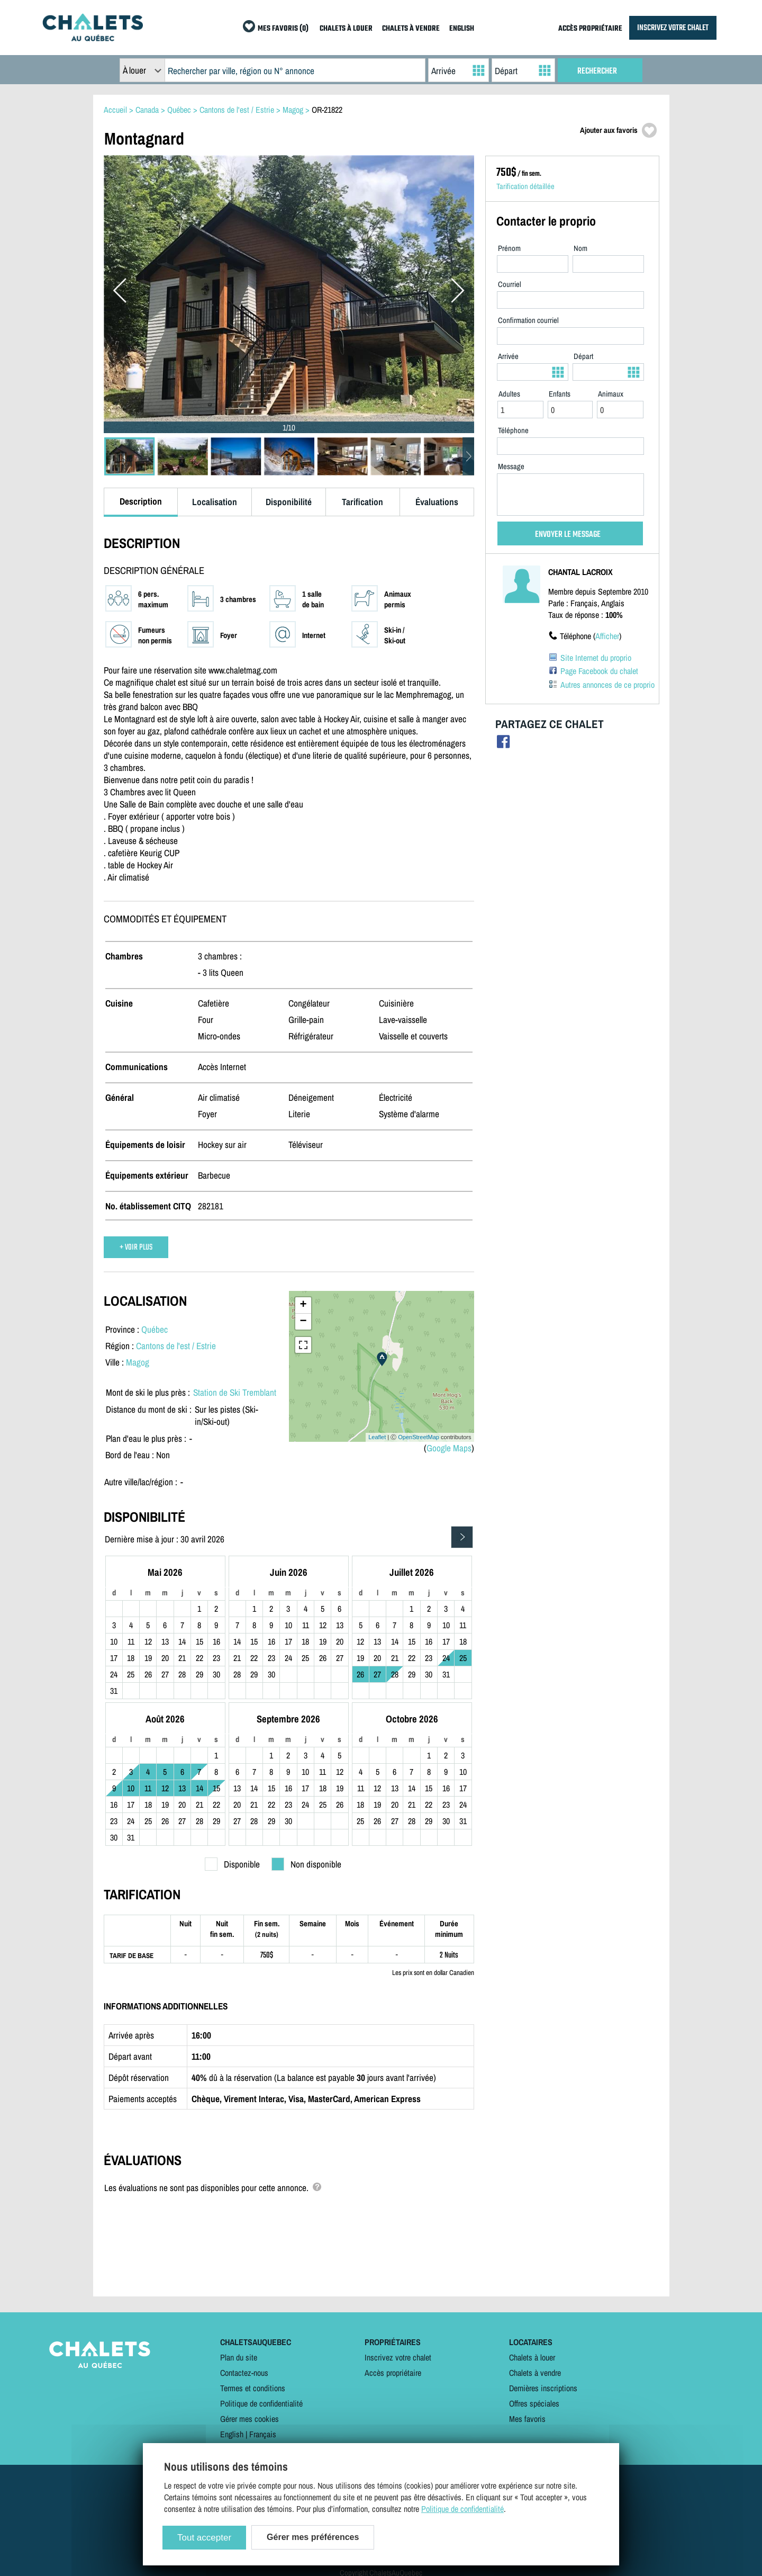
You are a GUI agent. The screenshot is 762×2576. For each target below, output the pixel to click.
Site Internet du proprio (595, 657)
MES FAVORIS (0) (283, 29)
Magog (137, 1362)
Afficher (607, 636)
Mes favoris (527, 2419)
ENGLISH (461, 29)
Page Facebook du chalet (599, 671)
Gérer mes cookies (249, 2419)
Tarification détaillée (525, 186)
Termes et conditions (252, 2388)
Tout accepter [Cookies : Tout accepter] (204, 2538)
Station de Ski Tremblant (234, 1392)
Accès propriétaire (393, 2372)
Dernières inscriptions (543, 2388)
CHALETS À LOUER (346, 29)
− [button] (303, 1322)
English (231, 2434)
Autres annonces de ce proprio (607, 684)
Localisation (214, 502)
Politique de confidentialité (261, 2403)
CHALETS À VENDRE (411, 29)
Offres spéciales (534, 2403)
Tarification (362, 502)
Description (141, 501)
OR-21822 (327, 109)
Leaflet (377, 1437)
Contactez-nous (244, 2372)
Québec (154, 1329)
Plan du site (238, 2357)
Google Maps (449, 1448)
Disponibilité (289, 502)
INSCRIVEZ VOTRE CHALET (673, 27)
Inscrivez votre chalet (398, 2357)
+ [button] (303, 1305)
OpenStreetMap (418, 1437)
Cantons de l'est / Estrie (176, 1346)
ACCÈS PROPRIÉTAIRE (590, 29)
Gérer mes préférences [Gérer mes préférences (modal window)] (313, 2537)
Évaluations (436, 502)
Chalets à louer (532, 2357)
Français (262, 2434)
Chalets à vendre (535, 2372)
